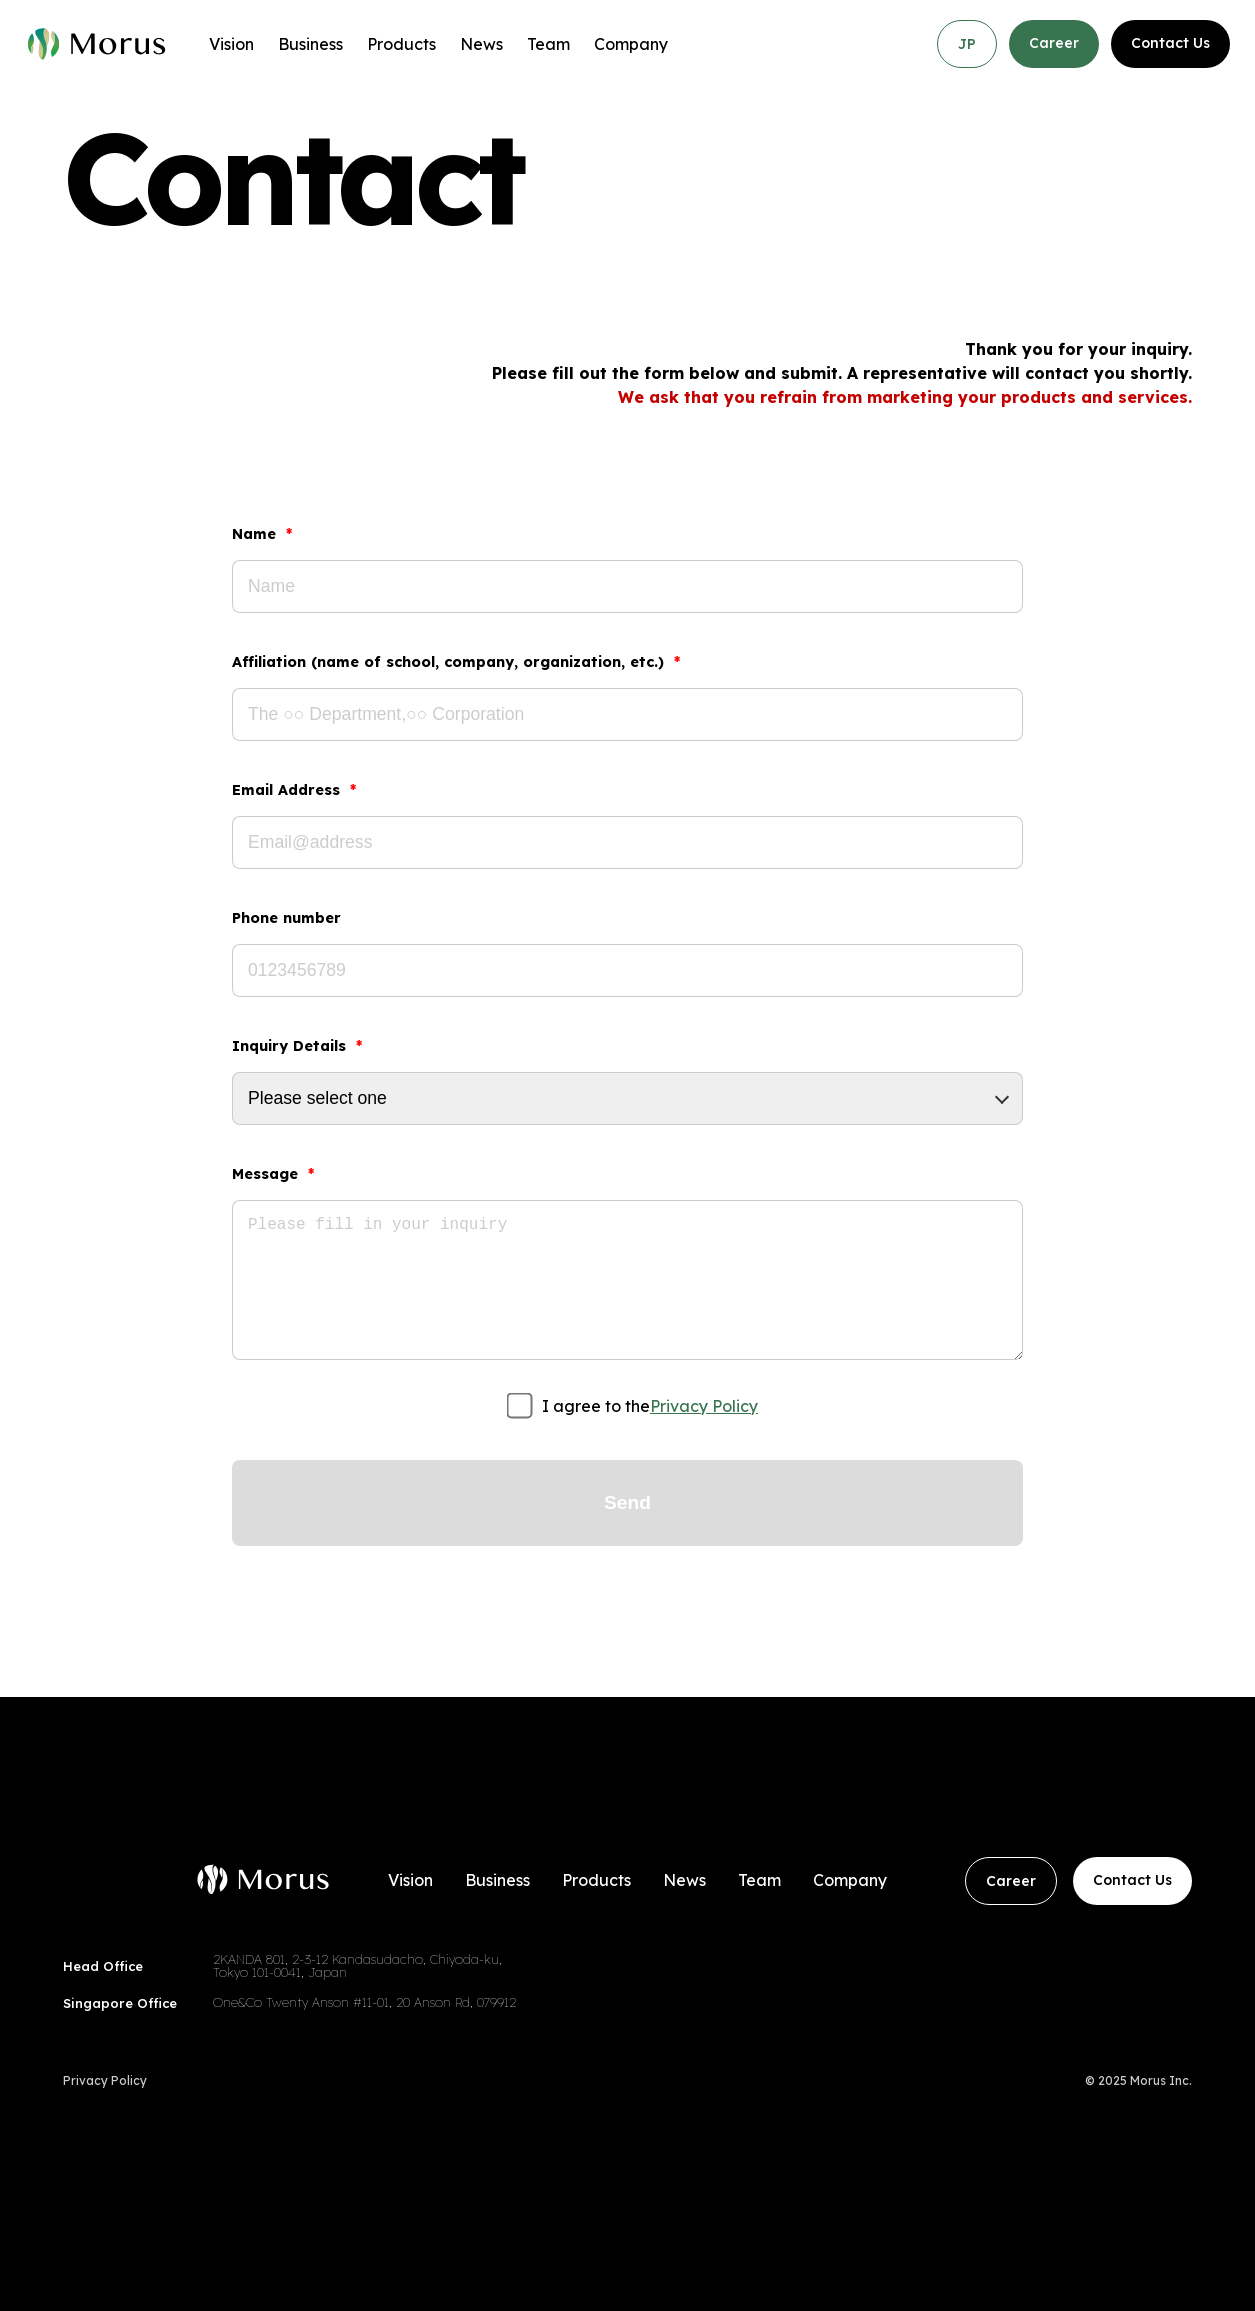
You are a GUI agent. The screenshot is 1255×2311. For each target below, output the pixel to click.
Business (310, 44)
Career (1054, 43)
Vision (231, 44)
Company (631, 44)
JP (967, 44)
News (481, 44)
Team (548, 44)
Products (401, 44)
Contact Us (1170, 43)
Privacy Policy (704, 1406)
